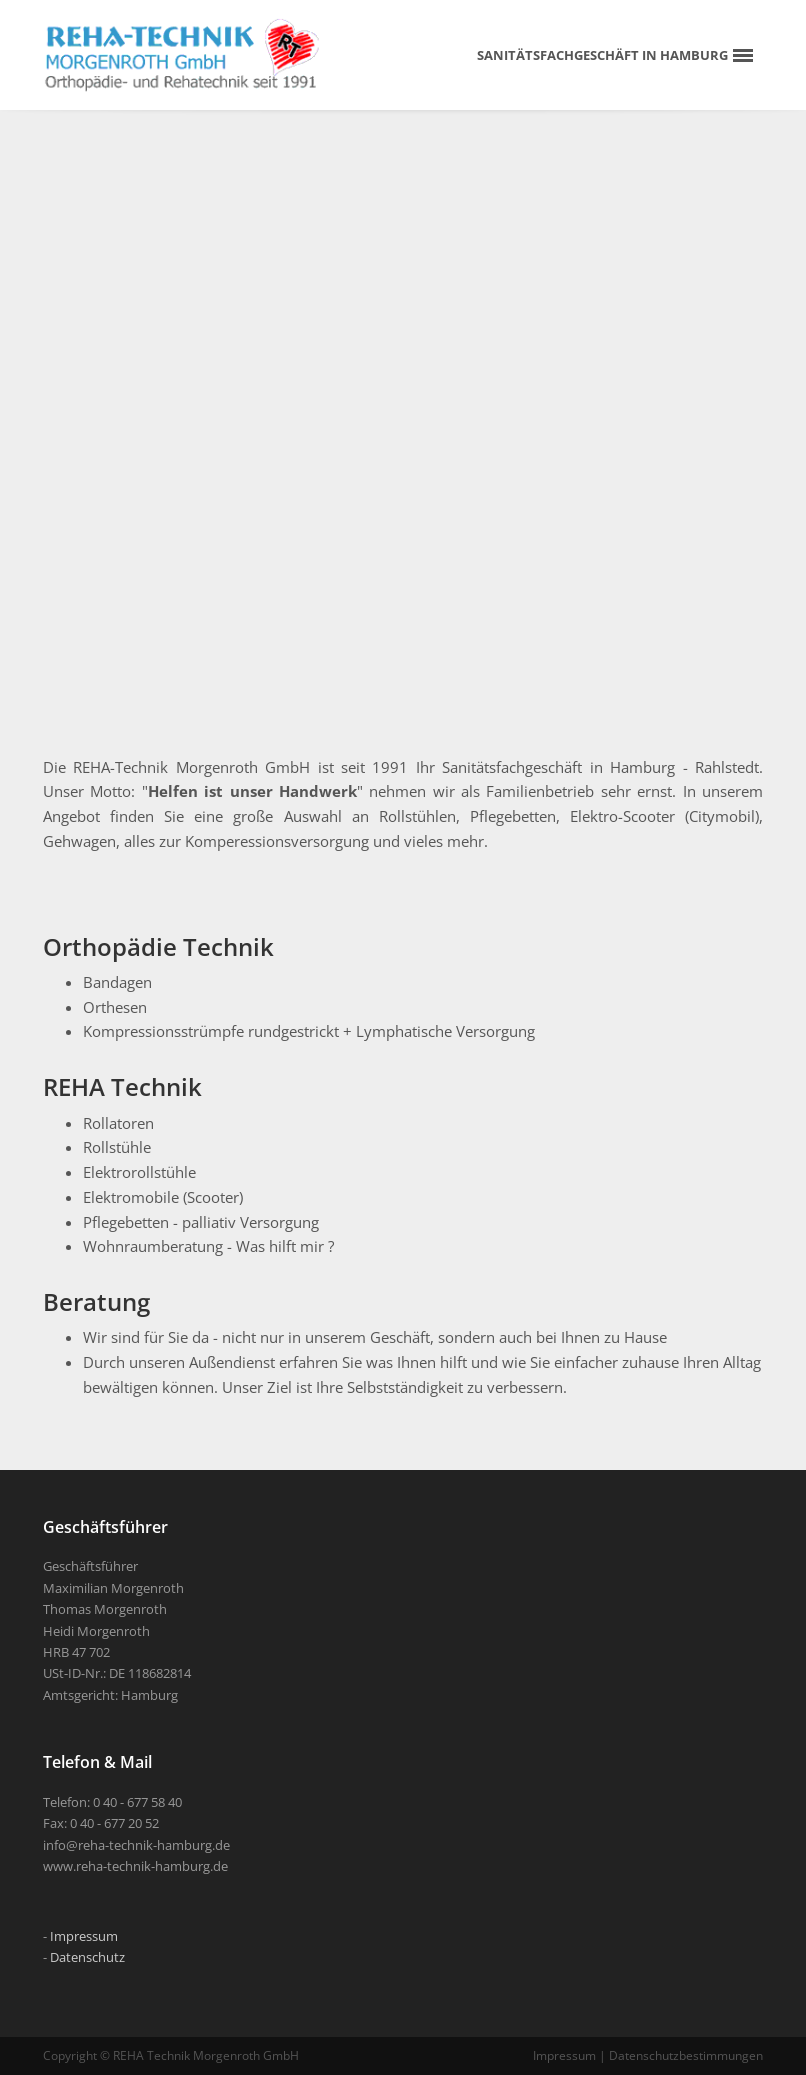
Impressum (84, 1936)
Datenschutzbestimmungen (686, 2055)
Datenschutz (87, 1957)
